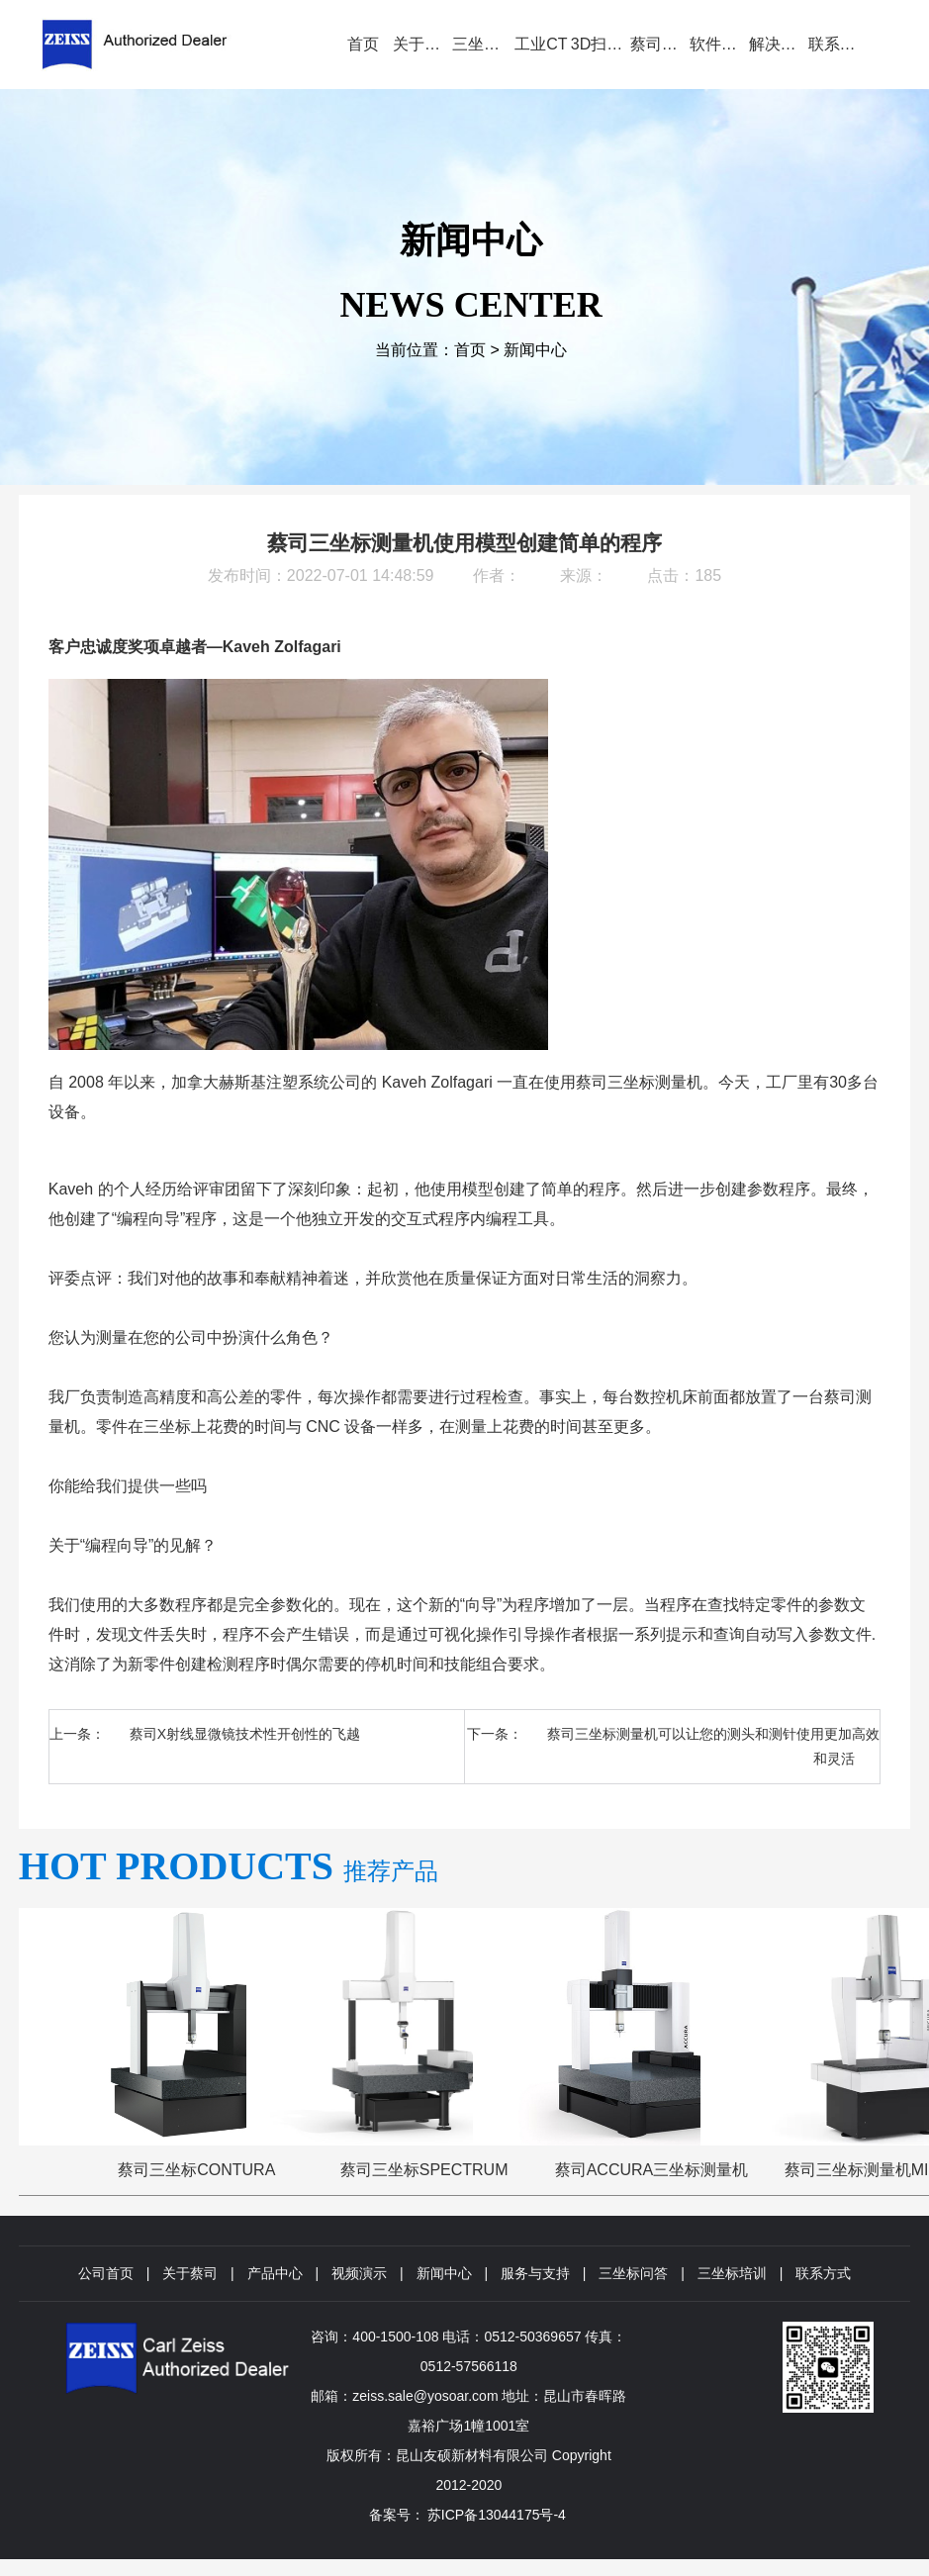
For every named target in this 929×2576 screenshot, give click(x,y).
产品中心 (275, 2273)
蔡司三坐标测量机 (639, 1082)
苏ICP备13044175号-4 (496, 2515)
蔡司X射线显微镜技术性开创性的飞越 (245, 1734)
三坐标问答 (633, 2273)
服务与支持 (535, 2273)
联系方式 (823, 2273)
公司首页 (106, 2273)
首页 (470, 349)
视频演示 (359, 2273)
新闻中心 (535, 349)
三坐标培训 (732, 2273)
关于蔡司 (190, 2273)
